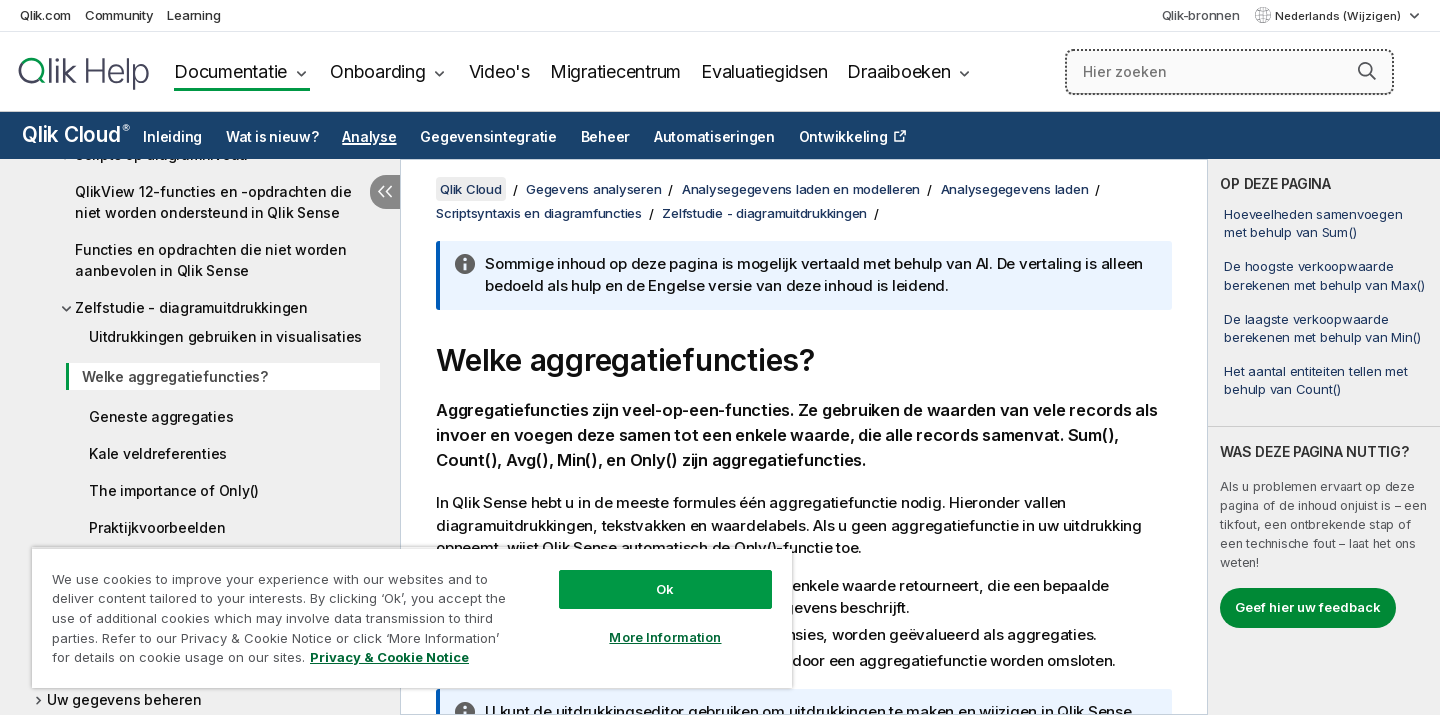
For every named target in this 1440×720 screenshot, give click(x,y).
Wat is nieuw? (272, 137)
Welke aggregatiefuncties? (175, 376)
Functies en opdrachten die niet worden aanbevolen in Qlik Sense (211, 260)
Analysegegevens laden (1015, 189)
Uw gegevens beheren (124, 699)
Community (119, 15)
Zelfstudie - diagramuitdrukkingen (191, 307)
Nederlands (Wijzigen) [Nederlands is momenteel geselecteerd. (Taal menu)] (1339, 16)
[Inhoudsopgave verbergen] (385, 192)
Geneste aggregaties (161, 416)
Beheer (606, 137)
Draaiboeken (898, 71)
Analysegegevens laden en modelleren (801, 189)
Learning (193, 15)
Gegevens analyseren (593, 189)
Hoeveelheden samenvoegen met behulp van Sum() (1313, 223)
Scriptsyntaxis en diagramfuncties (539, 213)
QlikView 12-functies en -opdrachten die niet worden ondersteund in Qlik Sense (213, 202)
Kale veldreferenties (158, 453)
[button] (1367, 71)
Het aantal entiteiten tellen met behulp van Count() (1315, 380)
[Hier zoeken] (1229, 72)
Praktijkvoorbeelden (157, 527)
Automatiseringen (714, 137)
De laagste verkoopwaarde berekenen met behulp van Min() (1322, 328)
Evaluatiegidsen (764, 71)
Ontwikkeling (843, 137)
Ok (665, 589)
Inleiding (172, 137)
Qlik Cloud (76, 134)
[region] (412, 617)
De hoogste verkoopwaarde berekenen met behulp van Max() (1324, 275)
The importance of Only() (174, 490)
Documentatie (230, 71)
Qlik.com (45, 15)
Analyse (369, 137)
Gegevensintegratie (488, 137)
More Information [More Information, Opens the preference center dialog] (665, 637)
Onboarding (378, 71)
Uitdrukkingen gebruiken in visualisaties (225, 336)
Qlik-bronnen (1201, 15)
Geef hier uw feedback (1308, 607)
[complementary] (1324, 437)
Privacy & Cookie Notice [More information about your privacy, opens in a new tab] (389, 657)
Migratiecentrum (615, 71)
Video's (499, 71)
